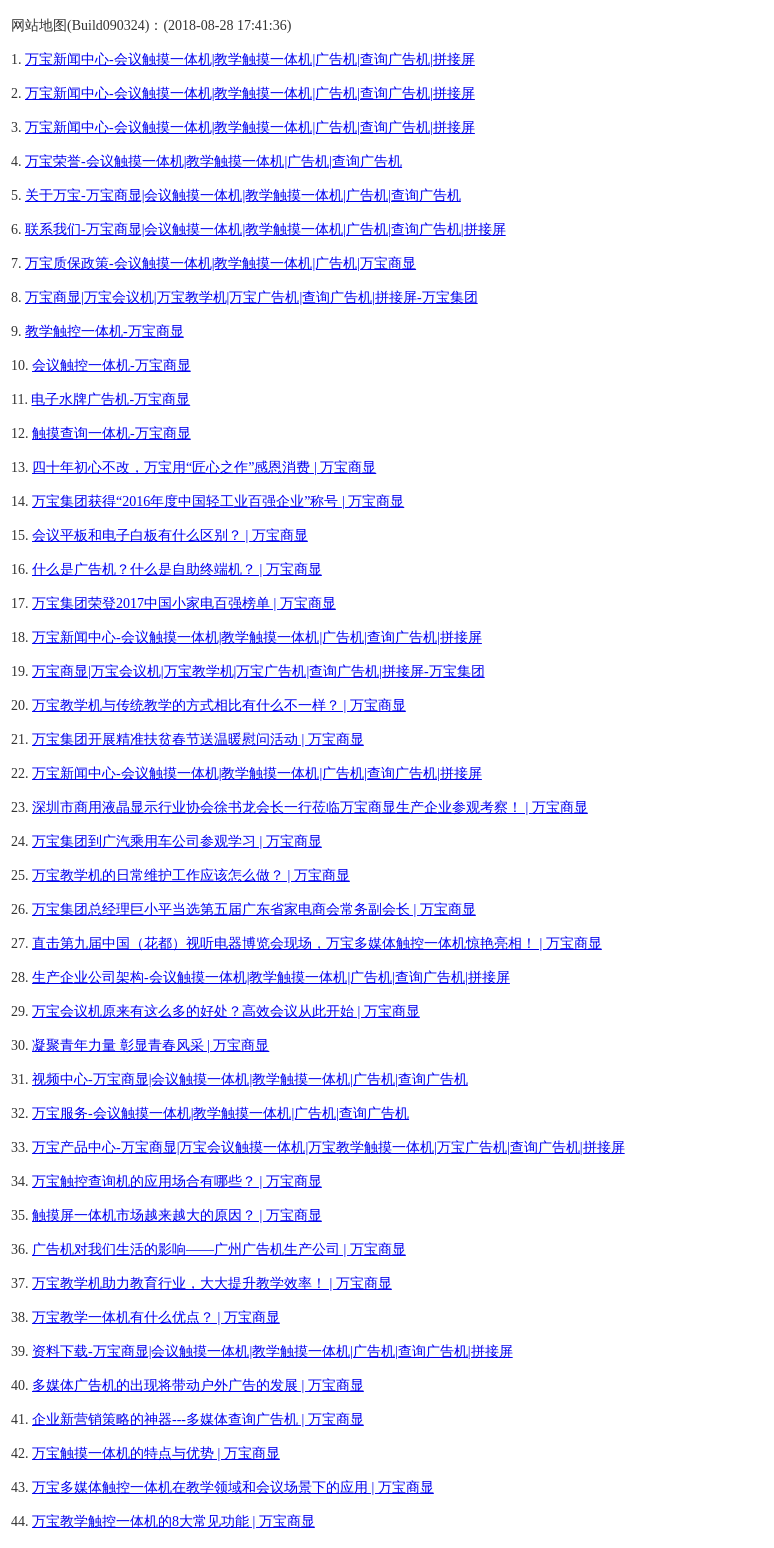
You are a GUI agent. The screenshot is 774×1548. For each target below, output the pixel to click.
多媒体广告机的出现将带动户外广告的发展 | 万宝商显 (198, 1385)
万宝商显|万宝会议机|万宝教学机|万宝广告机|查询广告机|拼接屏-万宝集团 (251, 297)
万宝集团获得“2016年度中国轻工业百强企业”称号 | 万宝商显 (218, 501)
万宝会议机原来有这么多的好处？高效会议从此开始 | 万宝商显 (226, 1011)
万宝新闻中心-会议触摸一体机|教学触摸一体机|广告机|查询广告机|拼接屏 (250, 59)
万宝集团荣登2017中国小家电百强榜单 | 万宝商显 (184, 603)
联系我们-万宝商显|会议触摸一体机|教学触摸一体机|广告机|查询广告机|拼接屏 (265, 229)
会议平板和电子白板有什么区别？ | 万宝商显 (170, 535)
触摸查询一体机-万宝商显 (111, 433)
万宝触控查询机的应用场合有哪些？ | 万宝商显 (177, 1181)
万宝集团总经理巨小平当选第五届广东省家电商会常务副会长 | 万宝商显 (254, 909)
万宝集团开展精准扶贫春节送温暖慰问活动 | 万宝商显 (198, 739)
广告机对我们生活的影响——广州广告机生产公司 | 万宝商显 (219, 1249)
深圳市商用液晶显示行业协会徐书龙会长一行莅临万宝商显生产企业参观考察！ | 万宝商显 (310, 807)
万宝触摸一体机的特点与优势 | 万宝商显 (156, 1453)
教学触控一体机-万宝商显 (104, 331)
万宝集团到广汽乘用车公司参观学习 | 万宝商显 (177, 841)
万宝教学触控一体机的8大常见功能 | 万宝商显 (173, 1521)
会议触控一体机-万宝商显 (111, 365)
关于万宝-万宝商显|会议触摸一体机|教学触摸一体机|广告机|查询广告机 (243, 195)
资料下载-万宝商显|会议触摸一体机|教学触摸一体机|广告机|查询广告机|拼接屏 (272, 1351)
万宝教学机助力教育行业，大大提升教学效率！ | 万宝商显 (212, 1283)
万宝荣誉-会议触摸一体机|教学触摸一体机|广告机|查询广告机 (213, 161)
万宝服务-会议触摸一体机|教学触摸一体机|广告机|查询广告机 (220, 1113)
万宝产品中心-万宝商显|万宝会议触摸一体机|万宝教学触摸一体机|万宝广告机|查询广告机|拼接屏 (328, 1147)
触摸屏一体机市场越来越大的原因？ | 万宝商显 (177, 1215)
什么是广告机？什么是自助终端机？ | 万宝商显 (177, 569)
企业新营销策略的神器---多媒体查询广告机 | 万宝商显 (198, 1419)
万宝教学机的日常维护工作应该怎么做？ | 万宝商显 (191, 875)
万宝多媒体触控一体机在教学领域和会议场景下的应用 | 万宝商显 (233, 1487)
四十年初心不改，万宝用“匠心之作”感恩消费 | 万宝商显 (204, 467)
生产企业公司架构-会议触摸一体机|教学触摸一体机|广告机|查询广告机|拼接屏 (271, 977)
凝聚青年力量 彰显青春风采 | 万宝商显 (150, 1045)
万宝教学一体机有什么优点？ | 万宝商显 (156, 1317)
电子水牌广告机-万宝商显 (110, 399)
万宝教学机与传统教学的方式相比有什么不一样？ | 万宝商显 (219, 705)
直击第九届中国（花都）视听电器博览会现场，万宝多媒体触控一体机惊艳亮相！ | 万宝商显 (317, 943)
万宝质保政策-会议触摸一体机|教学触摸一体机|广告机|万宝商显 (220, 263)
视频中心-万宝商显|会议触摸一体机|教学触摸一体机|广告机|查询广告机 (250, 1079)
